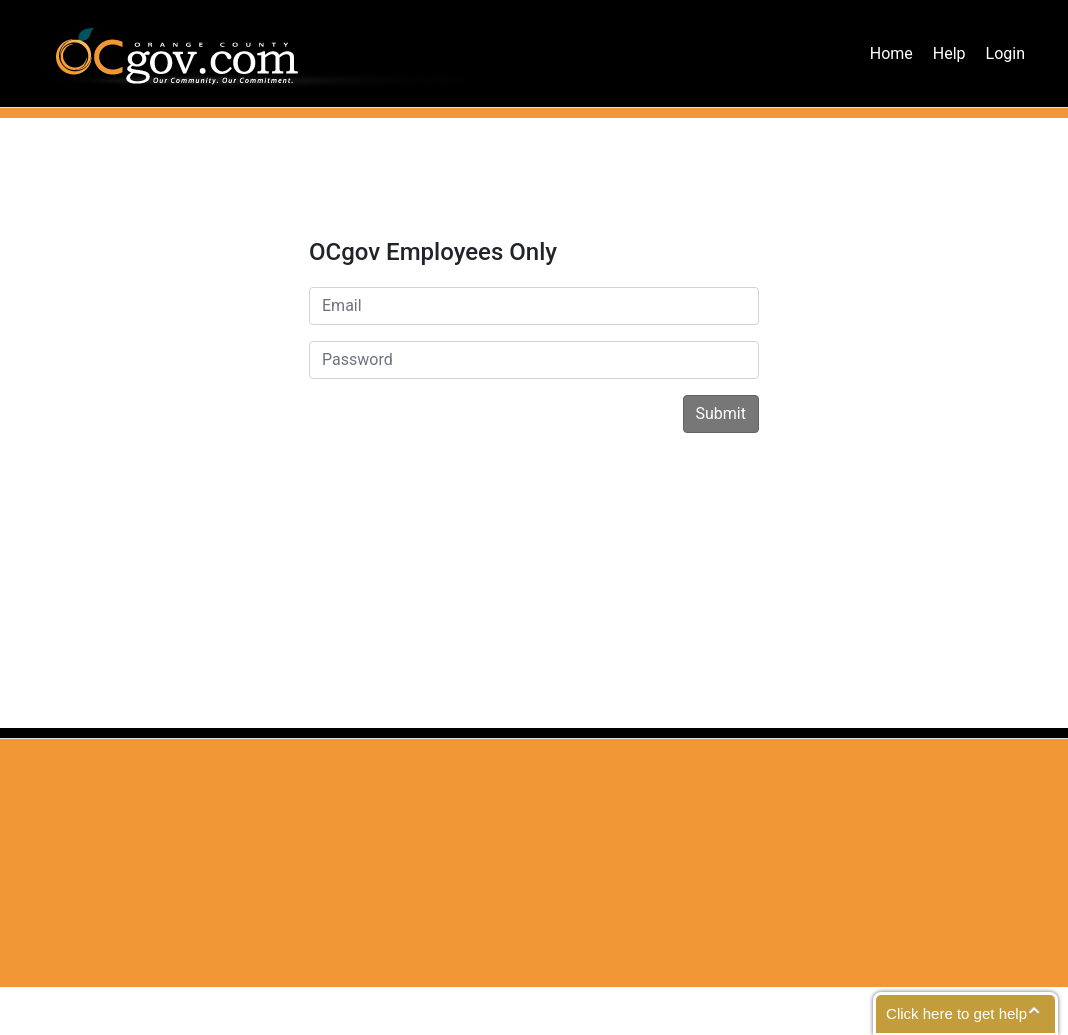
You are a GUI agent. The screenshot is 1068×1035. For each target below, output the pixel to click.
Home (891, 53)
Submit (721, 413)
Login (1005, 53)
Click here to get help (956, 1013)
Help (949, 53)
